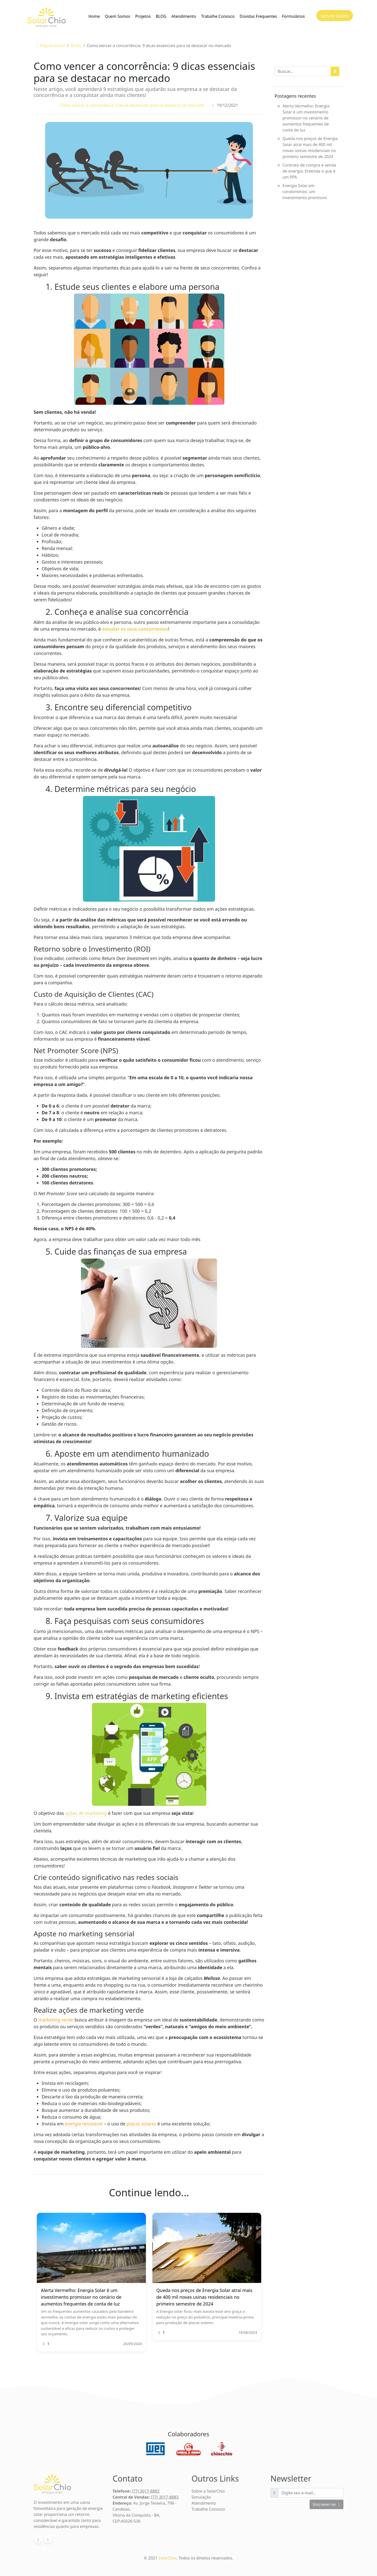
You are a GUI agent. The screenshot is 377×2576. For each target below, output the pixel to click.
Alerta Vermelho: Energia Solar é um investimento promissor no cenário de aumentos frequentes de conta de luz (305, 118)
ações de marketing (86, 1813)
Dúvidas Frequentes (258, 16)
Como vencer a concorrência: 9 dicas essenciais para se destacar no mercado (132, 105)
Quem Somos (117, 16)
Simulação (201, 2497)
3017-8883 (149, 2491)
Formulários (293, 16)
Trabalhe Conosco (218, 16)
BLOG (161, 16)
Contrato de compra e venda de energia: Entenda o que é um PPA (309, 171)
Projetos (143, 16)
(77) (136, 2491)
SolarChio (167, 2558)
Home (94, 16)
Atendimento (183, 16)
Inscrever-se (326, 2504)
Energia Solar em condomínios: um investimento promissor (304, 191)
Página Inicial (51, 45)
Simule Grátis (335, 16)
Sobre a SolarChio (208, 2491)
